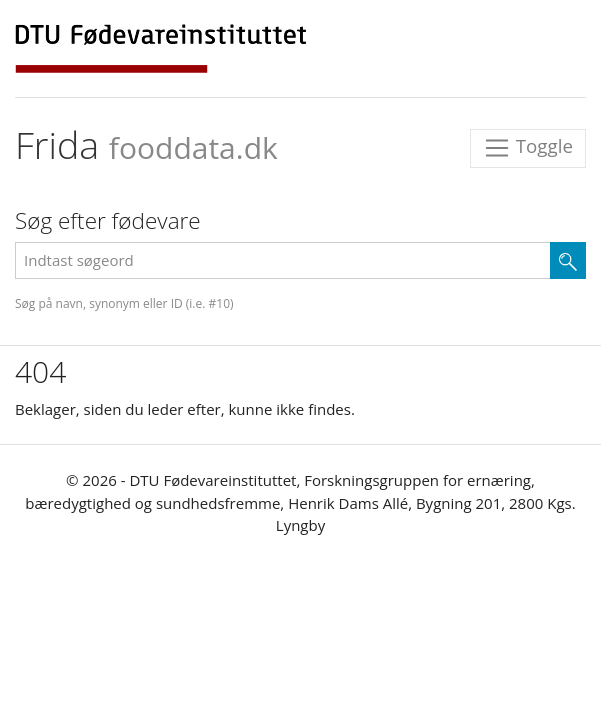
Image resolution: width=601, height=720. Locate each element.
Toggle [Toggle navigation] (528, 148)
